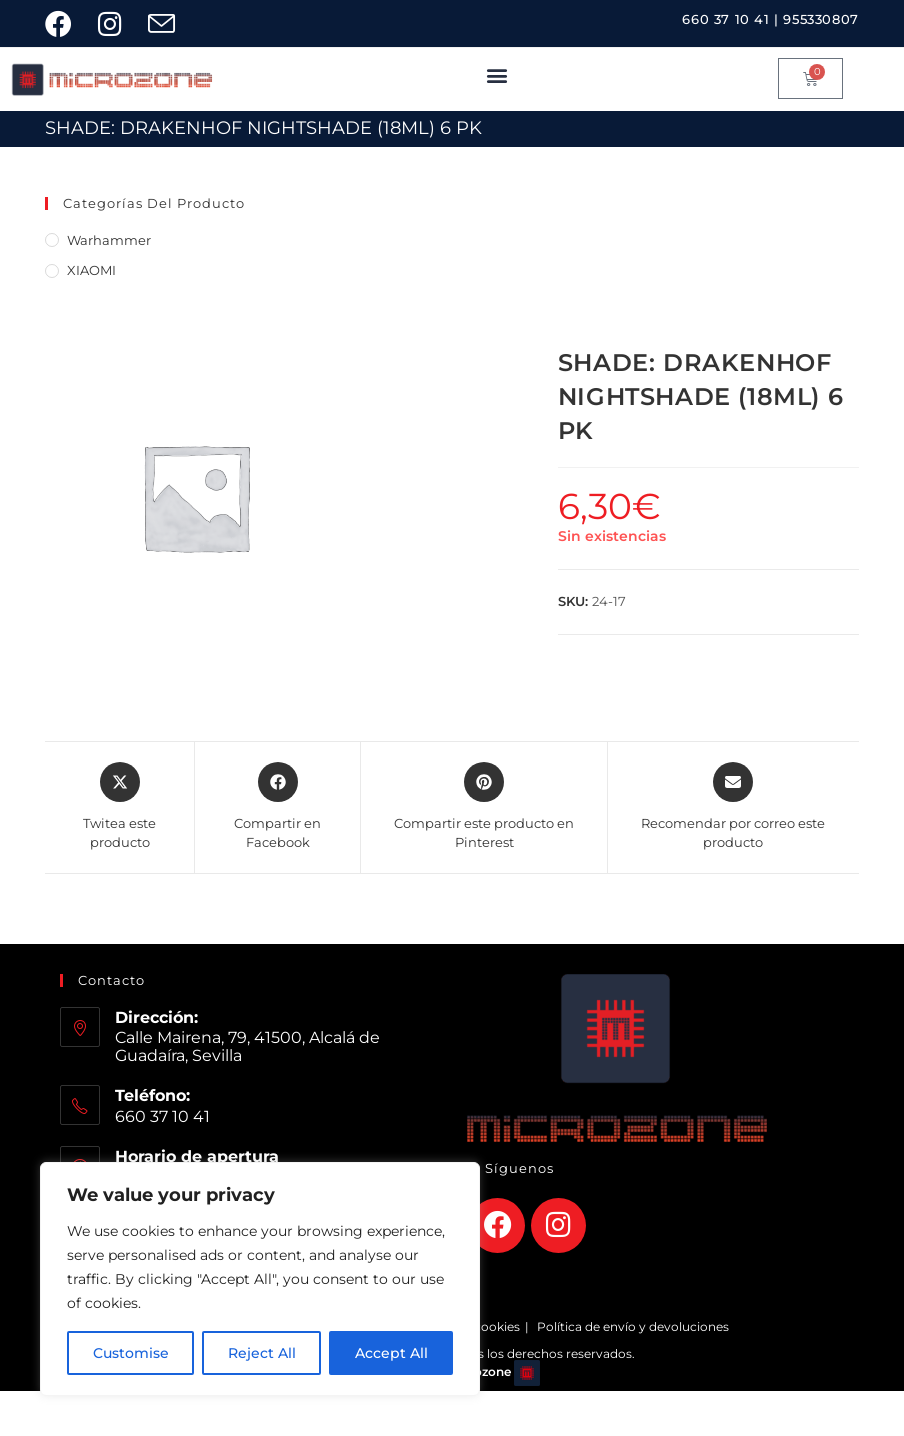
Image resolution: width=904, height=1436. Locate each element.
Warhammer (109, 240)
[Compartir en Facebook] (277, 807)
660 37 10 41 (725, 19)
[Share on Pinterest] (484, 807)
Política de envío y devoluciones (633, 1326)
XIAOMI (91, 270)
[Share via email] (733, 807)
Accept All (391, 1353)
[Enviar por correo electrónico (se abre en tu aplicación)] (168, 23)
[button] (497, 74)
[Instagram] (558, 1225)
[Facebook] (497, 1225)
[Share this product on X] (119, 807)
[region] (260, 1279)
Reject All (262, 1353)
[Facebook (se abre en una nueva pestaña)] (68, 23)
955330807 (820, 19)
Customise (131, 1353)
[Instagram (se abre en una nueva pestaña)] (117, 23)
